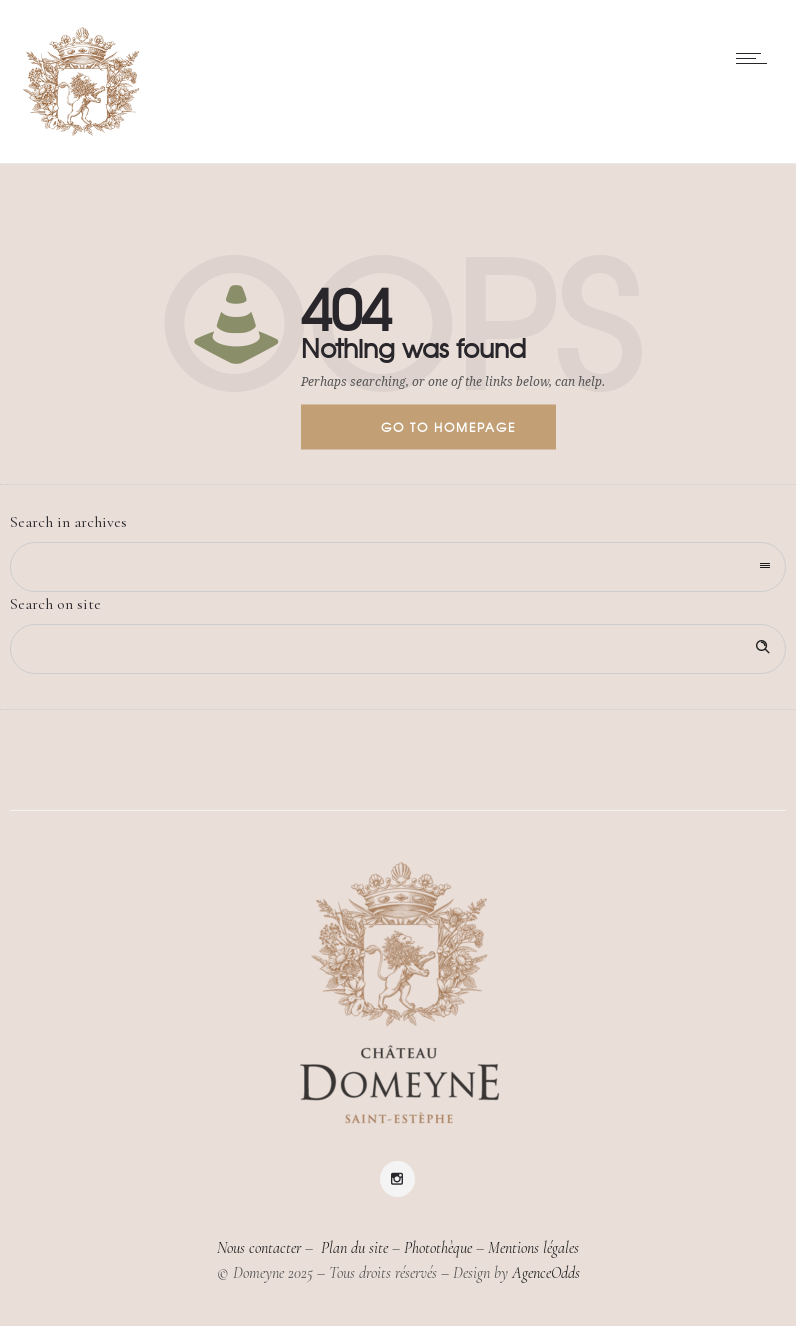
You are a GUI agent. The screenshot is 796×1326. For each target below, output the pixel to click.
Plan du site (352, 1248)
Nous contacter (259, 1248)
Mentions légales (533, 1248)
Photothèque (438, 1248)
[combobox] (398, 567)
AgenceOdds (546, 1273)
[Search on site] (398, 649)
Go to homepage (448, 427)
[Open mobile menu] (756, 58)
